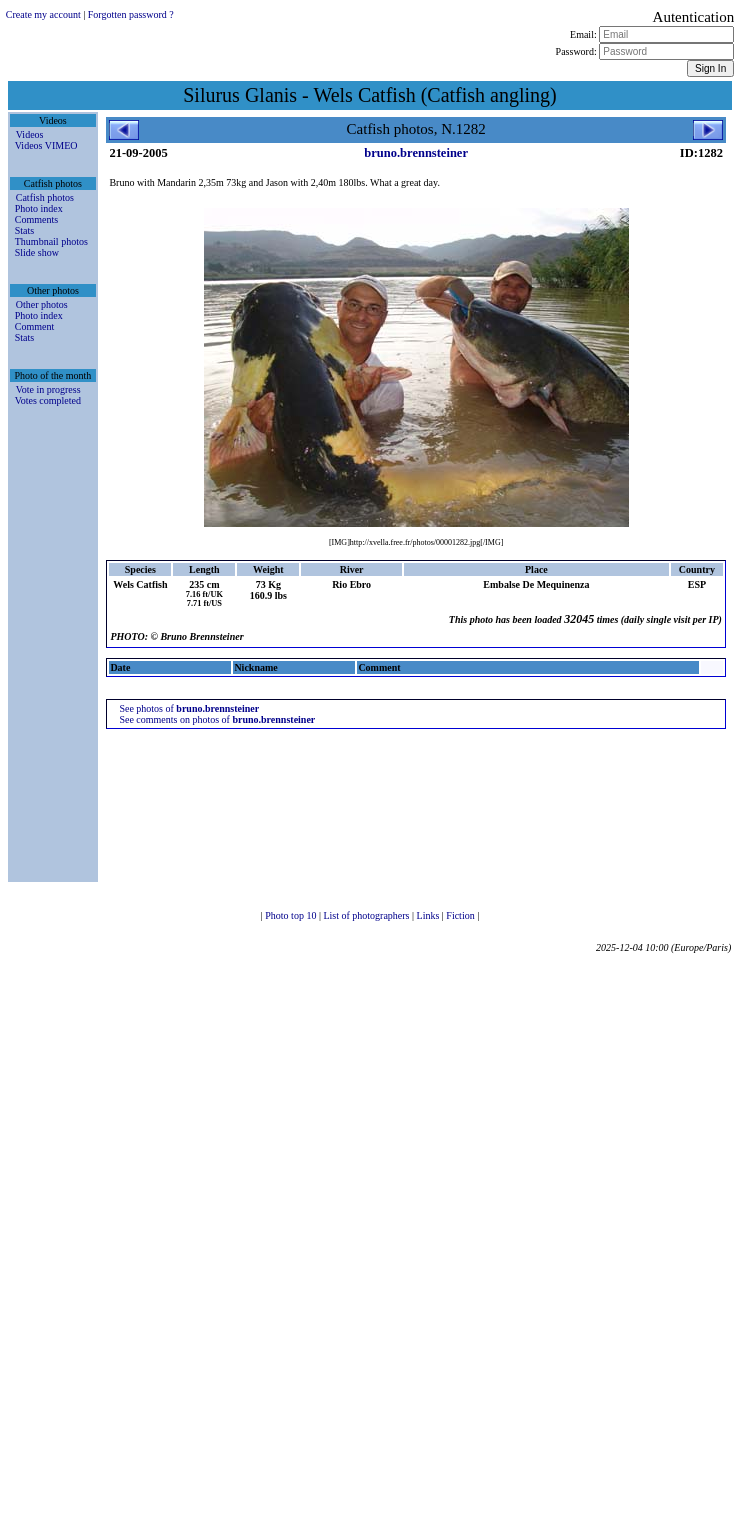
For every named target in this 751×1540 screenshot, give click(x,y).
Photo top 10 (292, 915)
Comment (34, 326)
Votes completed (48, 400)
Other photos (42, 304)
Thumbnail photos (51, 241)
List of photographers (367, 915)
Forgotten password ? (131, 14)
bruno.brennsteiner (416, 153)
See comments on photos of (217, 719)
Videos (30, 134)
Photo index (39, 208)
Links (429, 915)
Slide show (37, 252)
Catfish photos (45, 197)
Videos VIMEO (46, 145)
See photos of (189, 708)
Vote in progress (48, 389)
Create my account (43, 14)
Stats (24, 230)
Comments (36, 219)
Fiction (461, 915)
